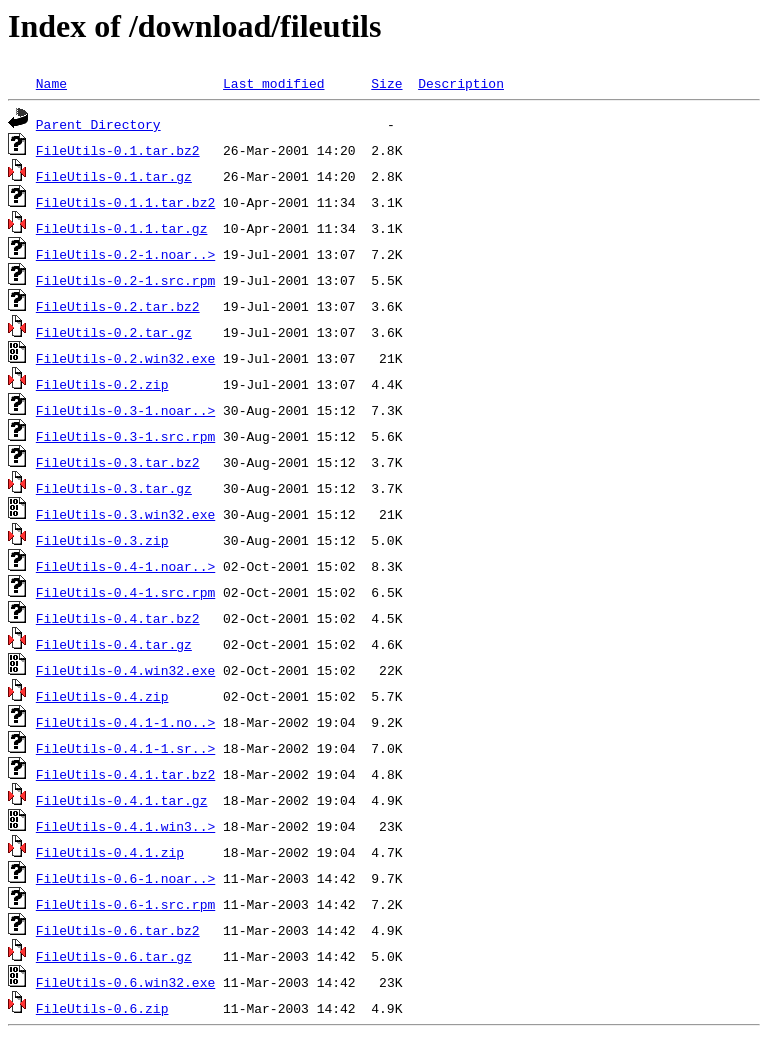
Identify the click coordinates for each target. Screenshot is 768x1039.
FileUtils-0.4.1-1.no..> (125, 722)
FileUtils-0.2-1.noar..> (125, 254)
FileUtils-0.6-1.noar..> (125, 878)
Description (461, 83)
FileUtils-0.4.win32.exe (125, 670)
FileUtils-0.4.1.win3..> (125, 826)
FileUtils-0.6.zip (102, 1008)
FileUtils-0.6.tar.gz (114, 956)
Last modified (273, 83)
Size (386, 83)
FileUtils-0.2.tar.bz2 (118, 306)
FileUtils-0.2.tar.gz (114, 332)
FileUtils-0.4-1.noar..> (125, 566)
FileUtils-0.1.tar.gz (114, 176)
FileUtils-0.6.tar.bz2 (118, 930)
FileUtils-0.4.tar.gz (114, 644)
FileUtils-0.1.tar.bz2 (118, 150)
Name (51, 83)
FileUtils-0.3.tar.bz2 (118, 462)
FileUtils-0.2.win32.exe (125, 358)
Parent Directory (98, 124)
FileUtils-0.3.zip (102, 540)
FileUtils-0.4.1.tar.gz (122, 800)
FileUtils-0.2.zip (102, 384)
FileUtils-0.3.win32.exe (125, 514)
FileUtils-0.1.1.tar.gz (122, 228)
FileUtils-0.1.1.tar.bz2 (125, 202)
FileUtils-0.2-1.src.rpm (125, 280)
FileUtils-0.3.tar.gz (114, 488)
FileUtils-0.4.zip (102, 696)
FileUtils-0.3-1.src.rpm (125, 436)
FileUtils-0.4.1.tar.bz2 (125, 774)
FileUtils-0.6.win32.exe (125, 982)
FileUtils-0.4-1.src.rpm (125, 592)
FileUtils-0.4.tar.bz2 (118, 618)
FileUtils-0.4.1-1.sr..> (125, 748)
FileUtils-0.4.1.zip (110, 852)
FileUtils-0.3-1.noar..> (125, 410)
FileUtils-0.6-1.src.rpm (125, 904)
